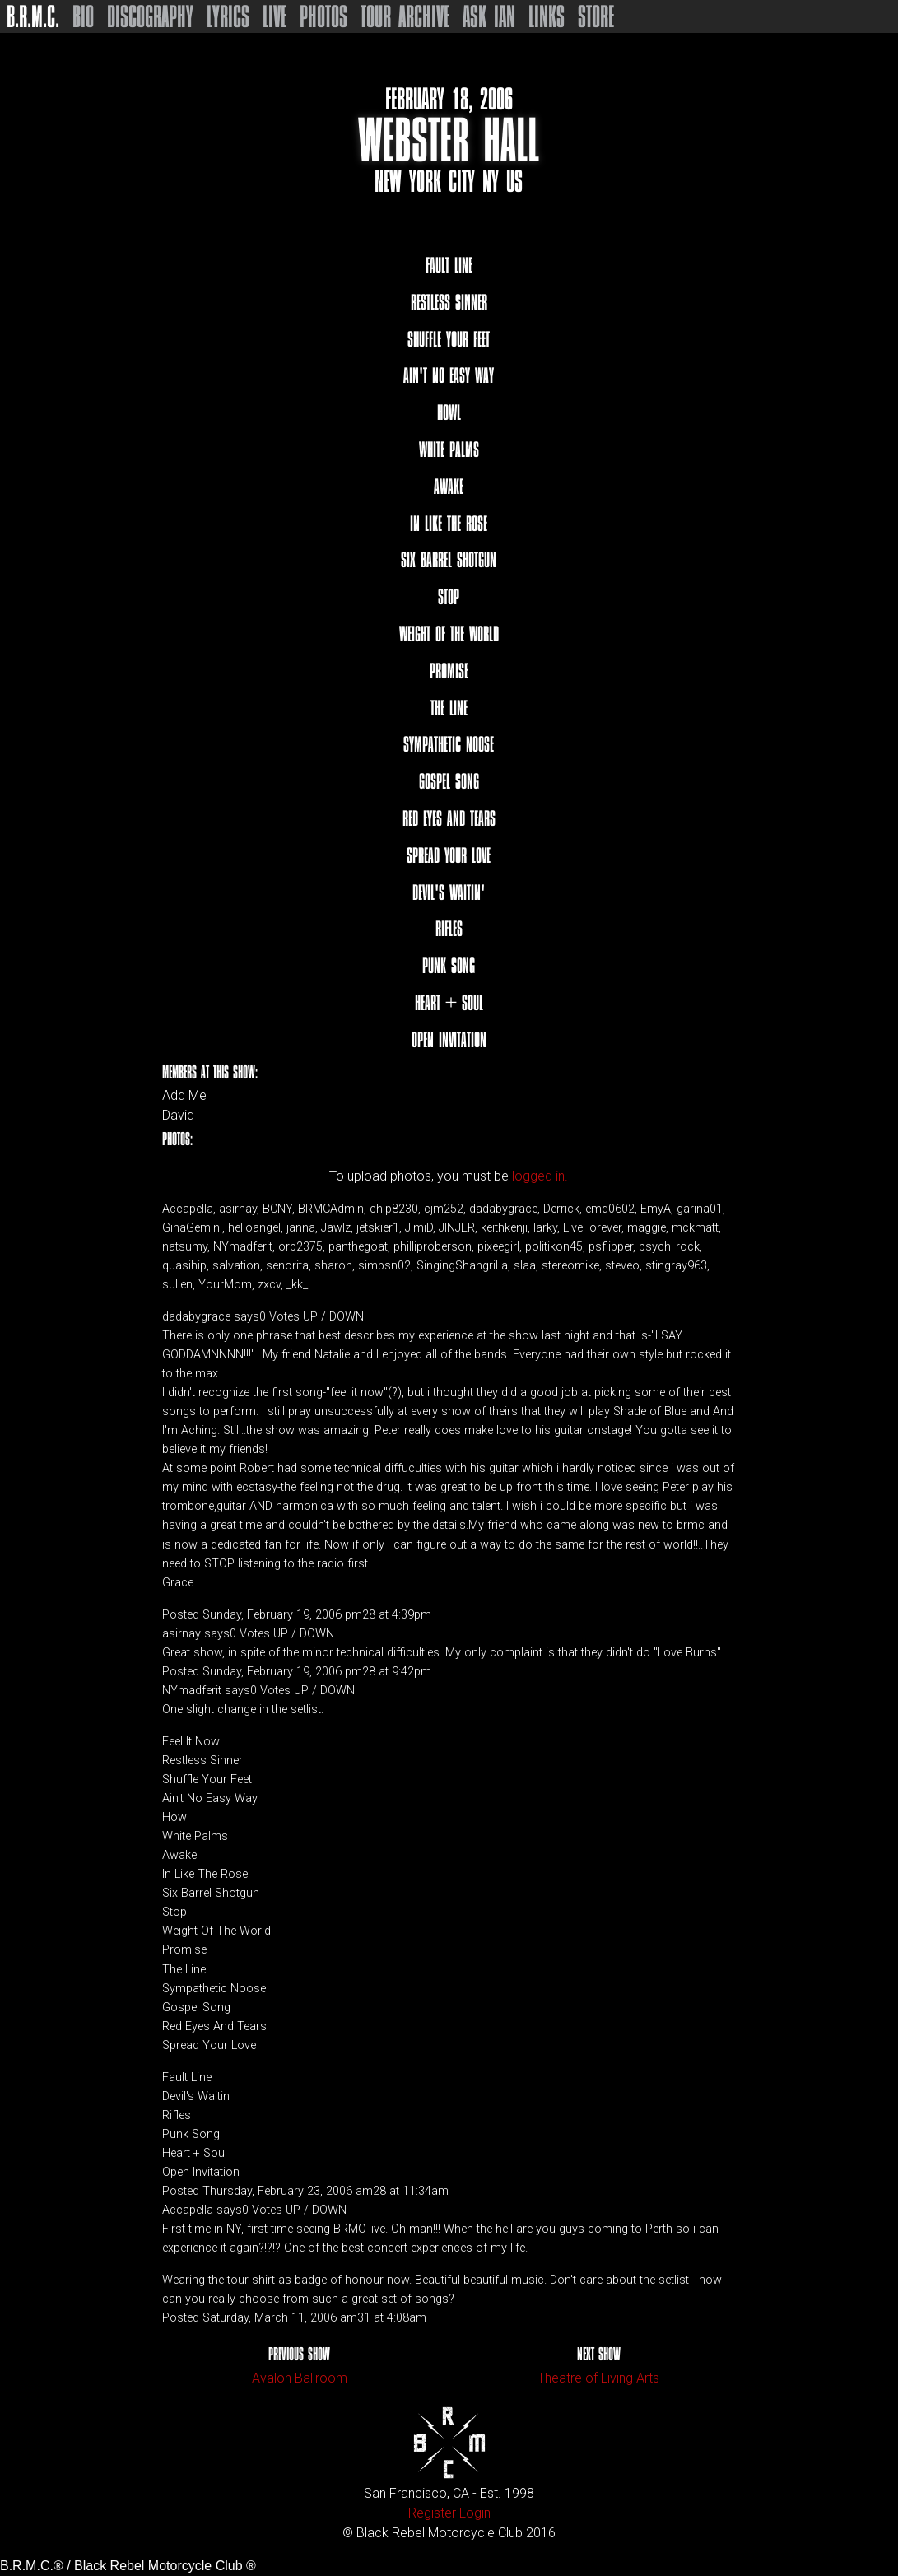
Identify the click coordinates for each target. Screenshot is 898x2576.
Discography (150, 16)
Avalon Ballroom (299, 2378)
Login (475, 2513)
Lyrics (228, 16)
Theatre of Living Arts (598, 2378)
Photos (323, 16)
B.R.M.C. (33, 16)
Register (432, 2513)
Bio (83, 16)
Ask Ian (489, 16)
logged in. (540, 1176)
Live (274, 16)
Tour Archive (405, 16)
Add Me (184, 1095)
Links (546, 16)
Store (596, 16)
